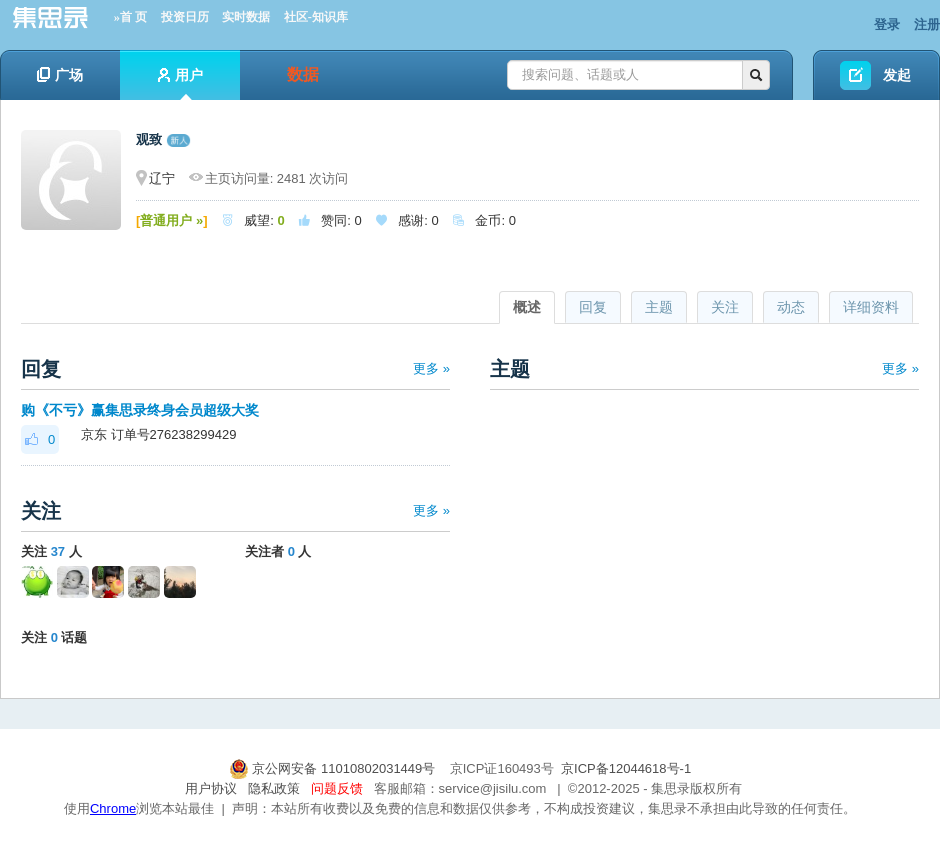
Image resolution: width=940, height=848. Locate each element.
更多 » (431, 368)
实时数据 (246, 17)
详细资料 (871, 307)
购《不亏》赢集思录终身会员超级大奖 (140, 410)
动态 (791, 307)
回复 (593, 307)
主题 (659, 307)
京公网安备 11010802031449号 (334, 768)
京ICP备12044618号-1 (626, 768)
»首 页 (130, 17)
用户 (180, 83)
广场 (60, 75)
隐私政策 (274, 788)
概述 (527, 307)
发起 (897, 75)
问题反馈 (337, 788)
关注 (725, 307)
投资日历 (185, 17)
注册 (927, 24)
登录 (887, 24)
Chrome (113, 808)
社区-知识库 (316, 17)
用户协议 (211, 788)
